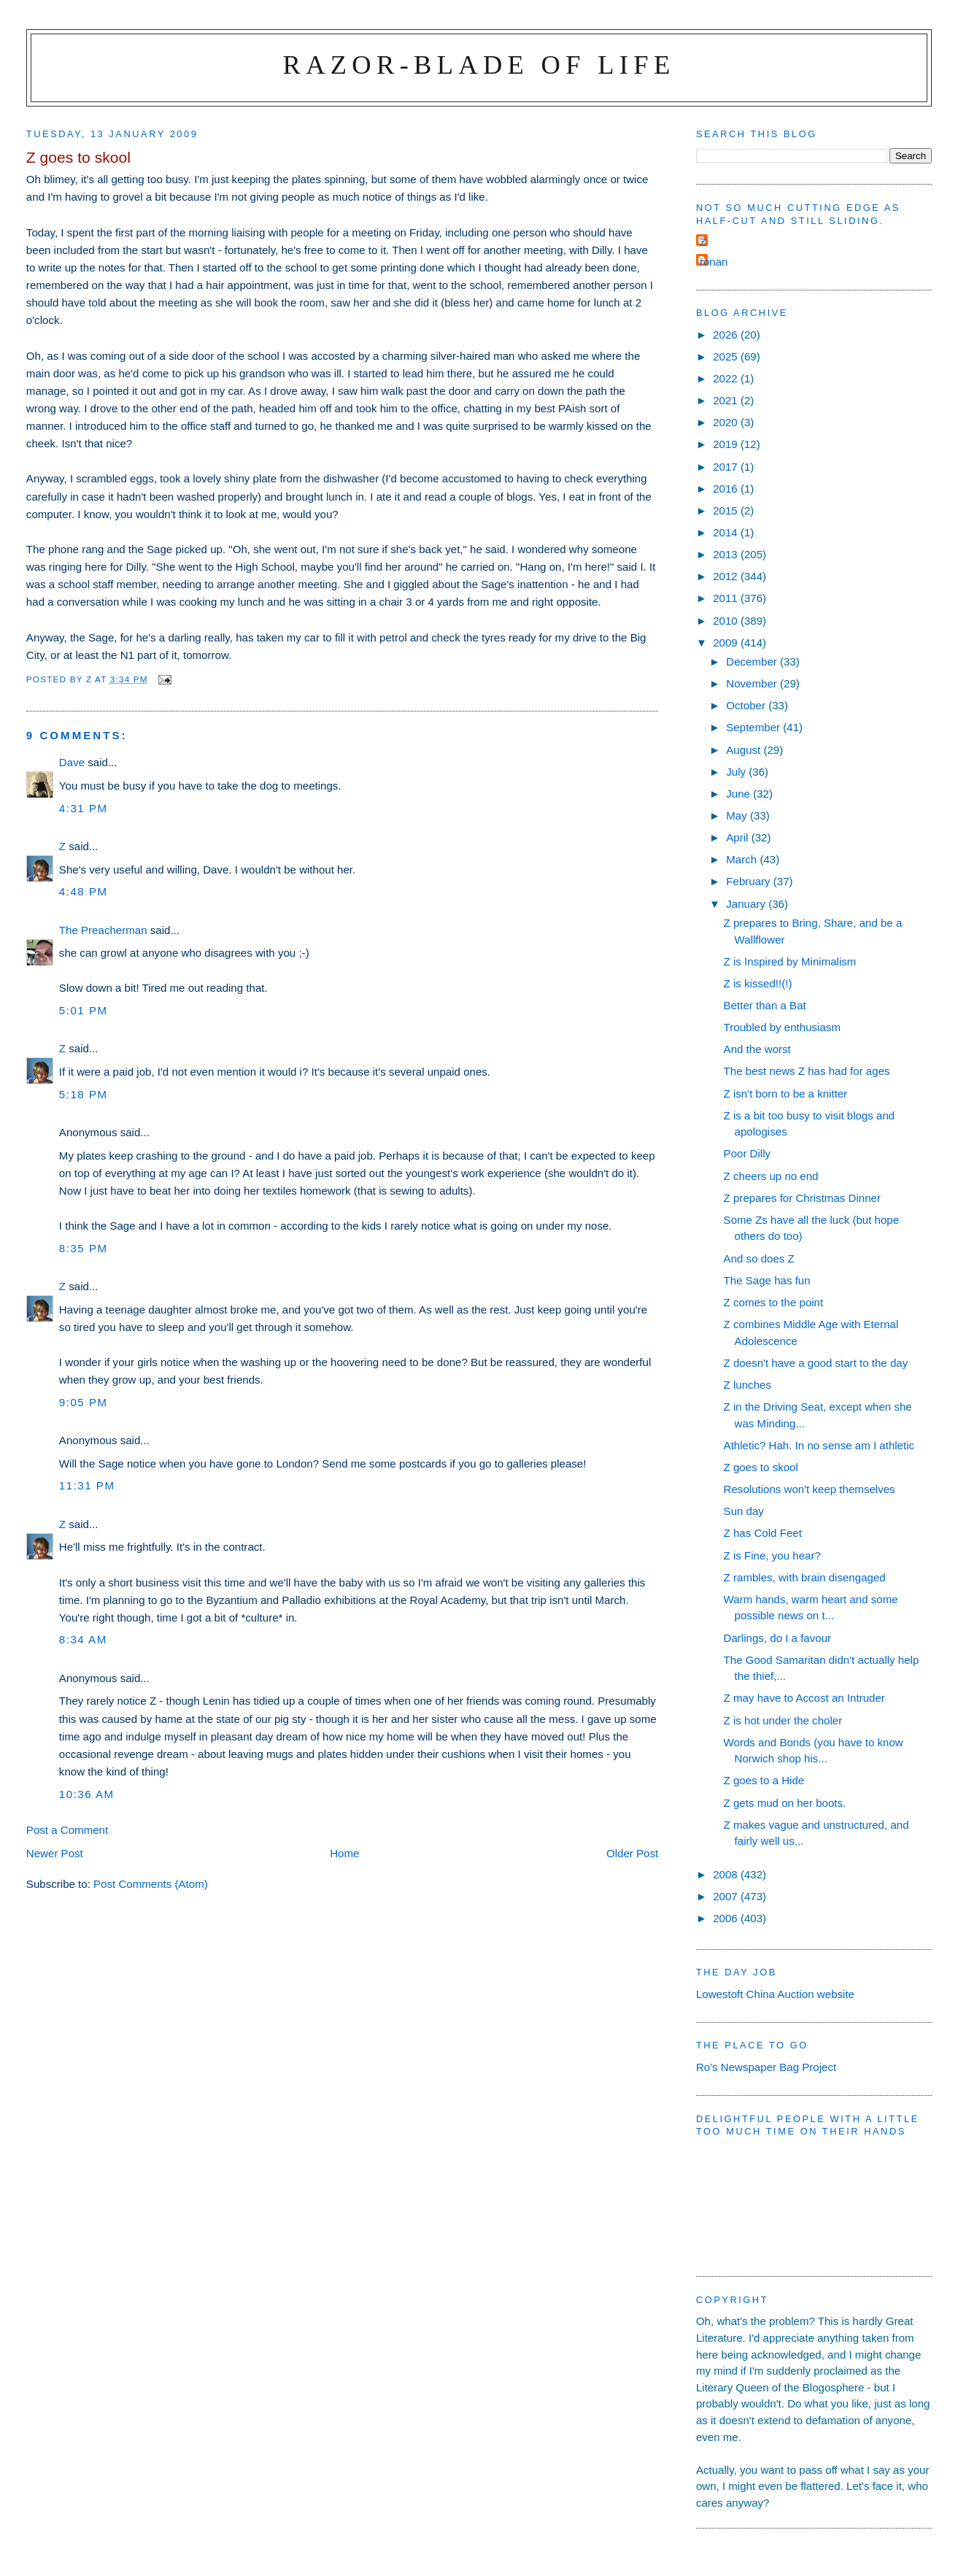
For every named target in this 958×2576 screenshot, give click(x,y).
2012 (727, 576)
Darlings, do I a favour (778, 1638)
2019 (727, 444)
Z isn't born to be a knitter (786, 1093)
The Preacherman (103, 930)
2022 (727, 378)
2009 (727, 642)
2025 (727, 356)
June (739, 793)
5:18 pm (83, 1094)
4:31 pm (83, 808)
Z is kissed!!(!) (758, 983)
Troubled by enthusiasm (782, 1027)
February (749, 881)
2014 (727, 532)
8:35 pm (83, 1248)
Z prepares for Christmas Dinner (802, 1198)
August (744, 750)
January (747, 904)
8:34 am (83, 1639)
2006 (727, 1918)
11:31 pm (87, 1485)
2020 (727, 422)
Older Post (632, 1853)
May (738, 815)
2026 (727, 334)
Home (344, 1853)
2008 (727, 1874)
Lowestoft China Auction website (775, 1994)
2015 (727, 510)
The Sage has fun (767, 1280)
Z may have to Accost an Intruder (804, 1698)
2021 (727, 400)
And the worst (757, 1049)
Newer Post (54, 1853)
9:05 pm (83, 1402)
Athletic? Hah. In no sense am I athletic (819, 1445)
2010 (727, 620)
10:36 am (87, 1794)
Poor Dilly (747, 1153)
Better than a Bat (765, 1005)
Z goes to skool (761, 1467)
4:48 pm (83, 891)
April (738, 837)
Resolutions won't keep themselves (809, 1489)
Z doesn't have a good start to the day (816, 1363)
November (753, 683)
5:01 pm (83, 1010)
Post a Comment (67, 1830)
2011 (727, 598)
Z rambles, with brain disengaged (805, 1577)
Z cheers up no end (771, 1176)
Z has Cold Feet (763, 1533)
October (747, 705)
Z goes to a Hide (764, 1780)
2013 (727, 554)
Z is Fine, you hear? (772, 1555)
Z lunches (747, 1384)
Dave (72, 762)
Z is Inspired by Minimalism (790, 961)
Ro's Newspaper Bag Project (766, 2067)
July (737, 772)
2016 (727, 488)
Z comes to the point (774, 1302)
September (754, 727)
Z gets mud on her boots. (785, 1803)
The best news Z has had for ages (807, 1071)
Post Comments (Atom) (150, 1884)
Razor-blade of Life (479, 65)
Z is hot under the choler (783, 1720)
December (753, 661)
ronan (714, 261)
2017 (727, 466)
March (743, 859)
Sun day (744, 1511)
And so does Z (759, 1258)
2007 (727, 1896)
